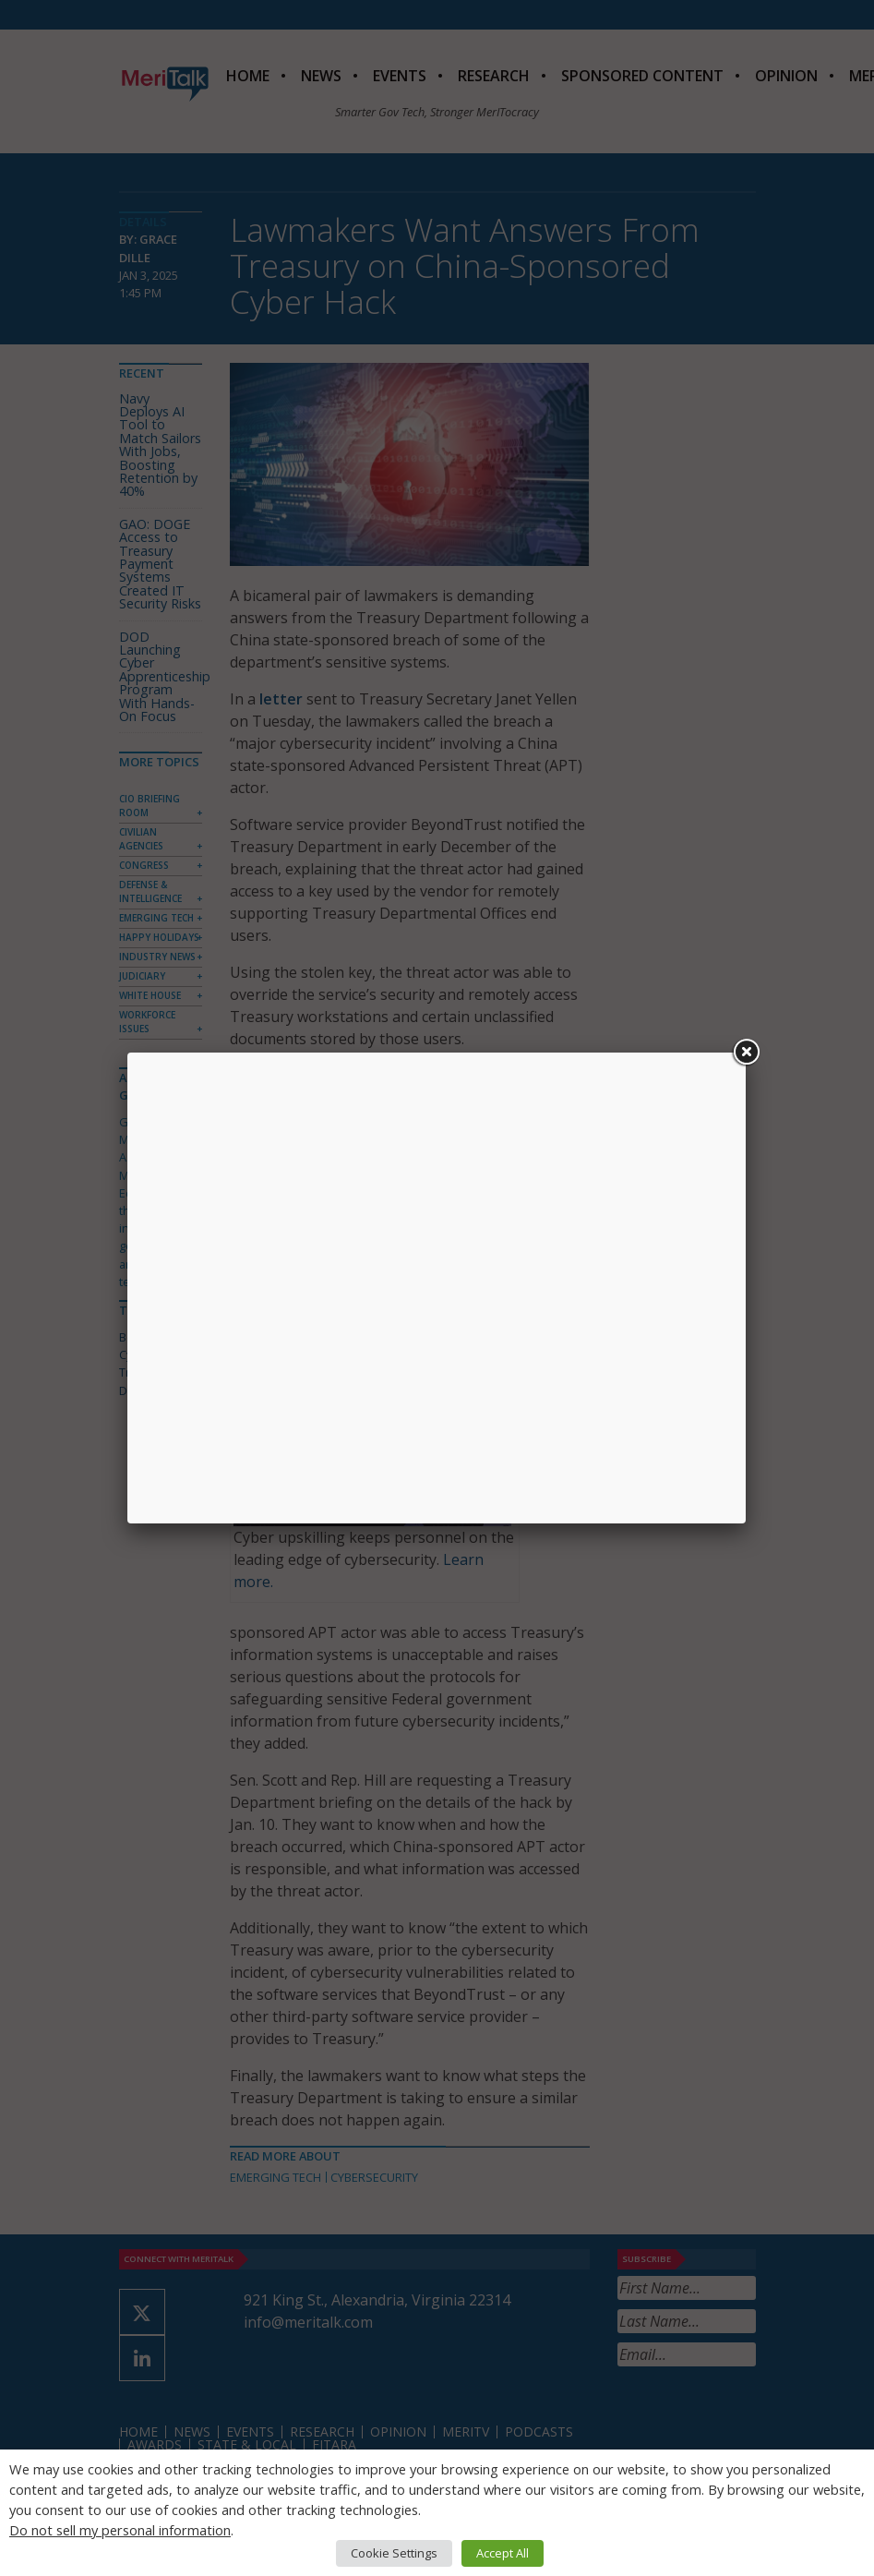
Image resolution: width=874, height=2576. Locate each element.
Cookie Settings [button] (394, 2553)
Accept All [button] (502, 2553)
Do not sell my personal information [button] (120, 2530)
